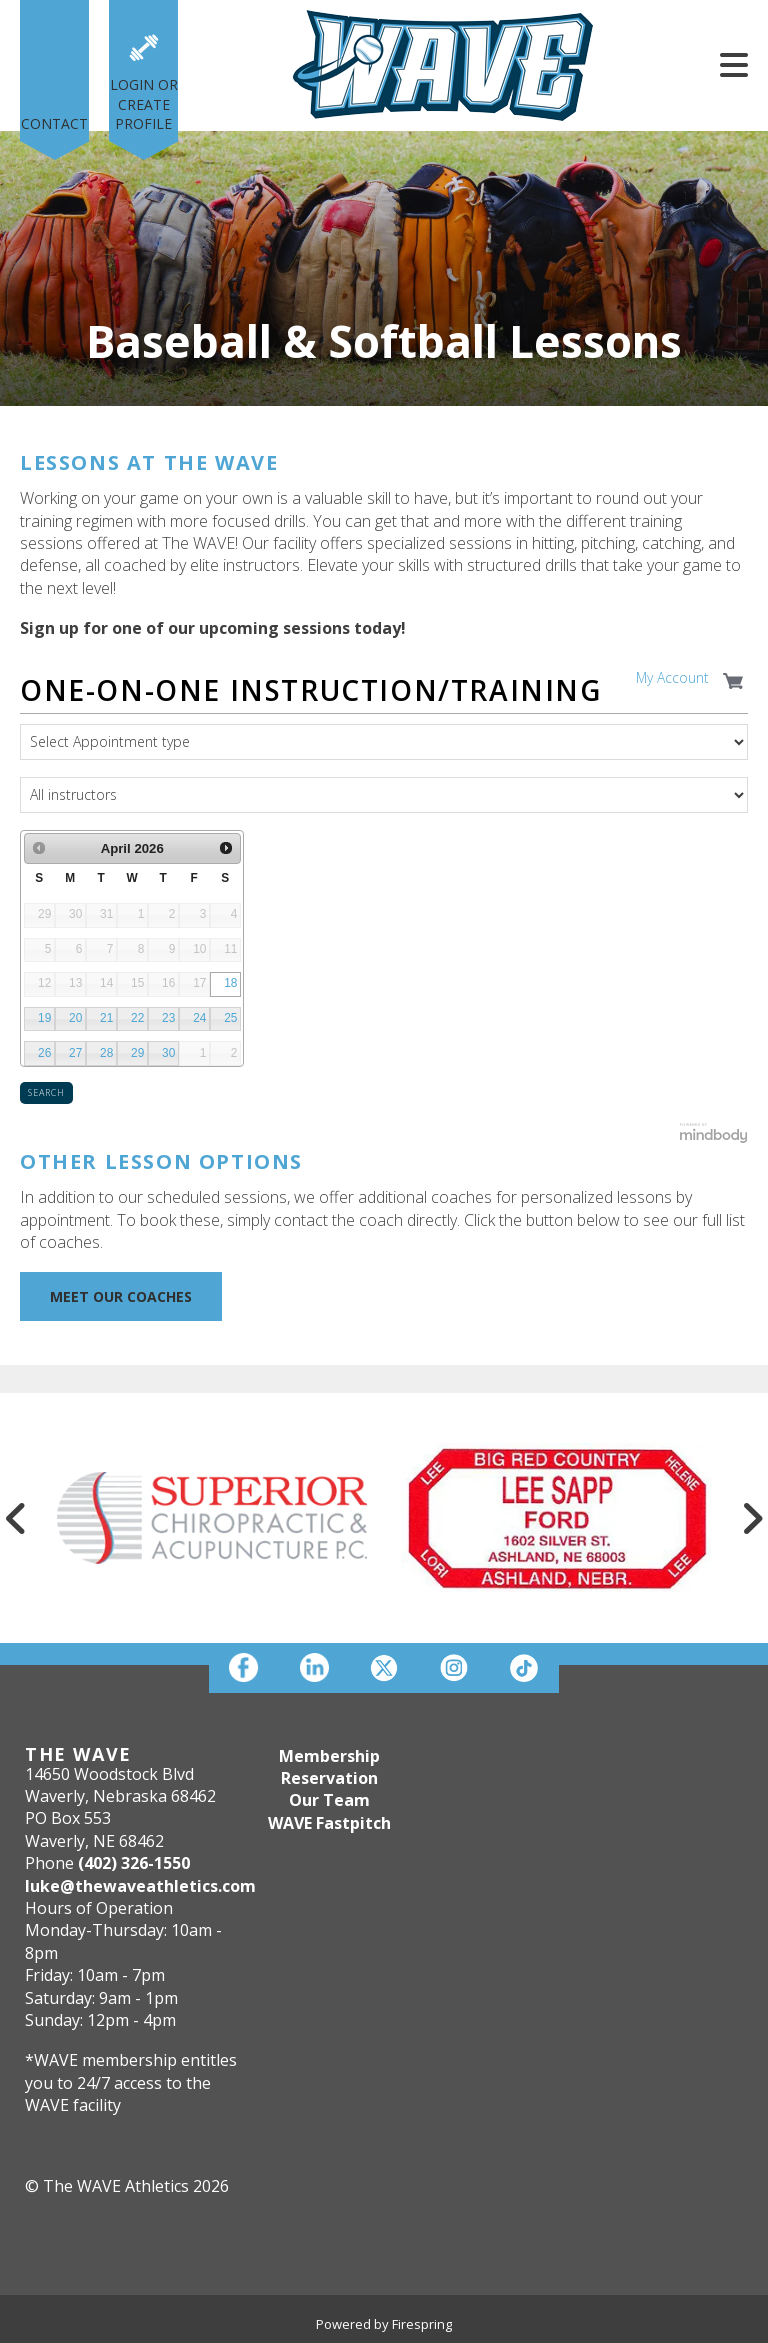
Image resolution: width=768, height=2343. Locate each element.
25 (230, 1018)
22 (137, 1018)
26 (44, 1053)
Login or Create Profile (144, 104)
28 (106, 1053)
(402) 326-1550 (134, 1863)
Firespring (422, 2324)
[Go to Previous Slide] (16, 1518)
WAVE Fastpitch (329, 1823)
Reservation (329, 1778)
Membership (329, 1756)
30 (168, 1053)
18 (230, 983)
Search (46, 1092)
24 (199, 1018)
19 (44, 1018)
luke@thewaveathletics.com (140, 1886)
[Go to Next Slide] (752, 1518)
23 (168, 1018)
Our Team (329, 1800)
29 (137, 1053)
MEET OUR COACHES (121, 1296)
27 (75, 1053)
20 (75, 1018)
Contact (54, 123)
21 (106, 1018)
